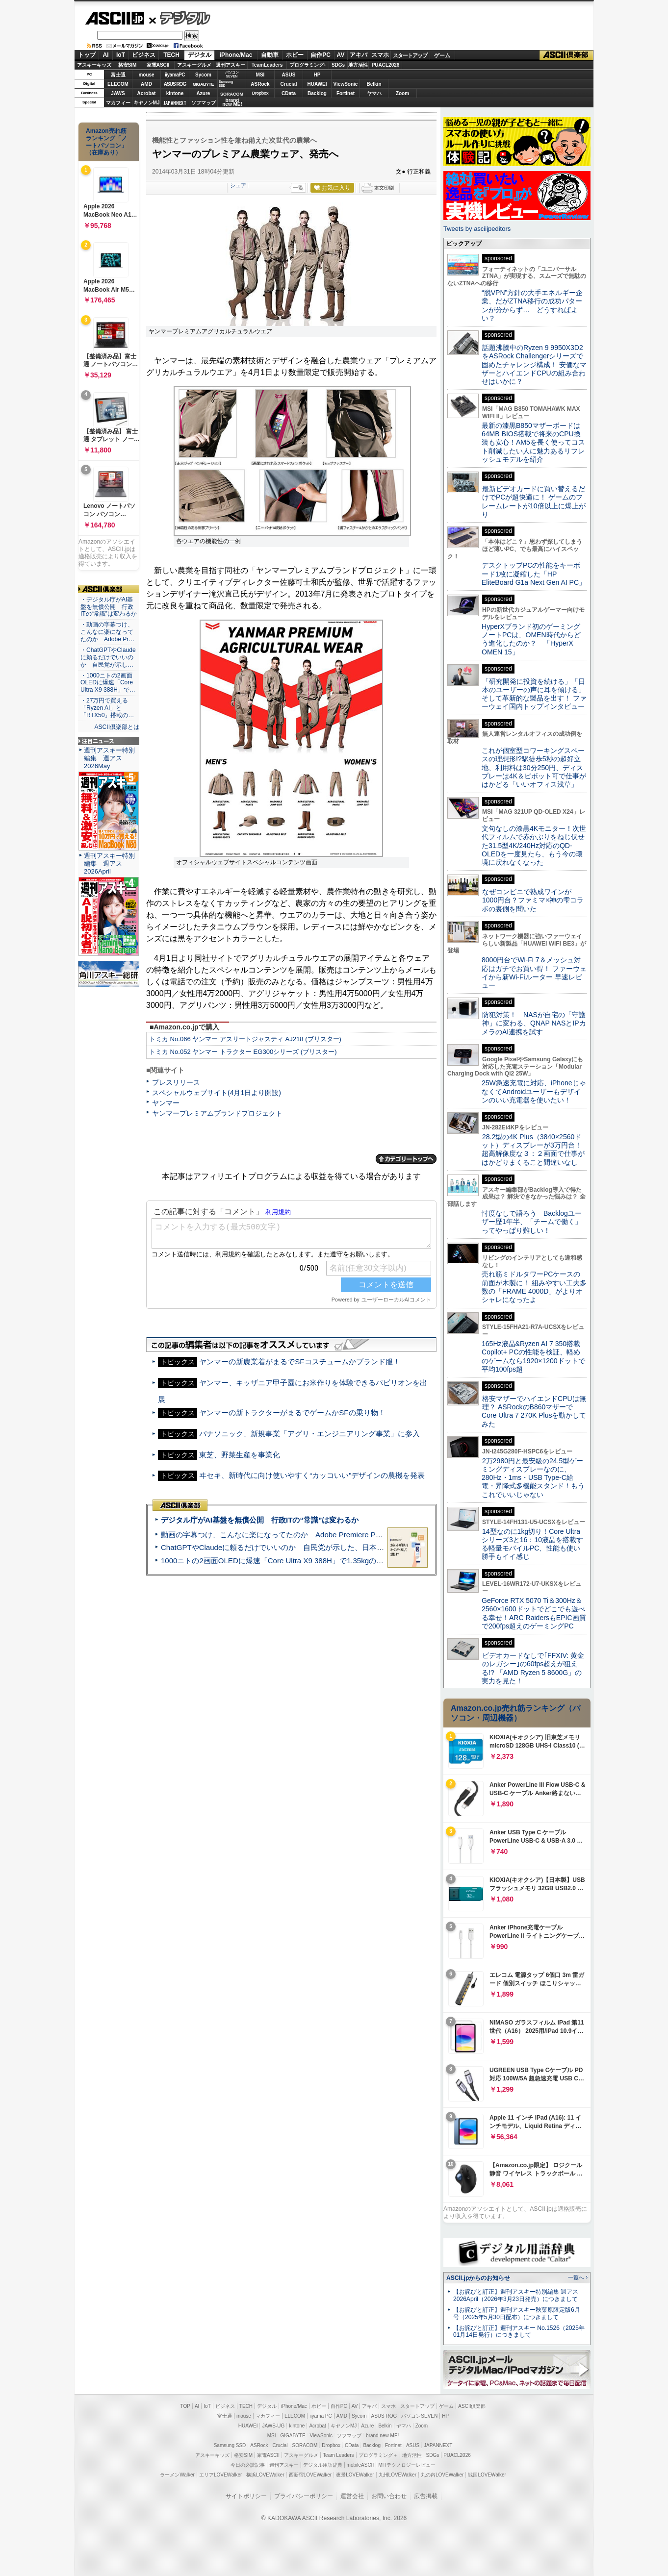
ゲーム (442, 55)
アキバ (358, 54)
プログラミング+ (308, 65)
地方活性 (358, 65)
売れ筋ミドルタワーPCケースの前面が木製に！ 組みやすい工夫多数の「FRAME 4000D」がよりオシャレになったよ (534, 1286)
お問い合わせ (389, 2496)
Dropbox (260, 93)
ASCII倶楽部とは (116, 727)
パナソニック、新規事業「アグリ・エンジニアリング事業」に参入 (309, 1433)
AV (341, 54)
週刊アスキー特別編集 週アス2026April (109, 863)
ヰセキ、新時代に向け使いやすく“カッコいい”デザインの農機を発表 (312, 1475)
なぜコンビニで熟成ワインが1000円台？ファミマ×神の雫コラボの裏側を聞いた (533, 900)
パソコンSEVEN (232, 74)
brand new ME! (382, 2435)
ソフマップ (203, 102)
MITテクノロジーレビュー (407, 2465)
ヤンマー (166, 1103)
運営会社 (352, 2496)
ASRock (260, 84)
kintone (175, 93)
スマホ (380, 54)
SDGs (338, 65)
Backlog (317, 93)
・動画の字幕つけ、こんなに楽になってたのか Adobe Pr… (107, 632)
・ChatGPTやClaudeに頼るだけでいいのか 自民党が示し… (108, 657)
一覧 (298, 188)
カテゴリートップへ (406, 1159)
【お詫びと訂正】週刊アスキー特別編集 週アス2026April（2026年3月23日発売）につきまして (515, 2295)
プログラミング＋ (378, 2455)
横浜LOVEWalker (265, 2474)
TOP (185, 2406)
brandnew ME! (232, 103)
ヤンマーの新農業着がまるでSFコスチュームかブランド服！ (299, 1361)
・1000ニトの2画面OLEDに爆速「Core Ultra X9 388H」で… (107, 683)
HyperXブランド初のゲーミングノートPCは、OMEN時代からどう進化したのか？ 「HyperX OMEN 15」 (531, 639)
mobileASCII (360, 2465)
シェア (238, 185)
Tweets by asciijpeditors (477, 228)
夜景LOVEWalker (355, 2474)
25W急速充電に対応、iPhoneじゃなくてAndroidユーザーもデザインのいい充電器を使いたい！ (534, 1091)
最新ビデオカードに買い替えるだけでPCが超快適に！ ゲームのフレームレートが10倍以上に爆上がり (534, 501)
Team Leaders (338, 2455)
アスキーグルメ (194, 65)
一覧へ (576, 2277)
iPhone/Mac (236, 54)
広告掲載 (425, 2496)
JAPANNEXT (174, 102)
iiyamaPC (175, 74)
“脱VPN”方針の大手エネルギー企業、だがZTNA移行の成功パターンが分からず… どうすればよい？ (532, 305)
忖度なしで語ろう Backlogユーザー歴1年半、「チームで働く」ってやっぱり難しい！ (532, 1221)
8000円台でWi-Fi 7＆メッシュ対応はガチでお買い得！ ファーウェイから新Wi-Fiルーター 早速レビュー (534, 972)
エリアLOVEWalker (220, 2474)
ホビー (295, 54)
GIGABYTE (203, 84)
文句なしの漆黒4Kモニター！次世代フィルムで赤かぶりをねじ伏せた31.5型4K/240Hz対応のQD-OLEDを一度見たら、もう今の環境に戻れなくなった (534, 845)
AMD (146, 84)
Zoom (402, 93)
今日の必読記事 (248, 2465)
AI (106, 54)
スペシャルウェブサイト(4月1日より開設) (216, 1093)
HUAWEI (317, 84)
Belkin (373, 84)
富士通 (118, 74)
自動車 (270, 54)
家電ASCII (158, 65)
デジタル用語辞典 (322, 2465)
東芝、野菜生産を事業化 (239, 1455)
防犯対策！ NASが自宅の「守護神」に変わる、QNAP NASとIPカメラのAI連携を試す (534, 1023)
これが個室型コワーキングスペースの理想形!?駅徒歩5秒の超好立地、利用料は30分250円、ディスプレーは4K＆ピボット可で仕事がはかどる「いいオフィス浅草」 (534, 767)
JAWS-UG (273, 2425)
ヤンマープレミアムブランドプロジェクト (217, 1113)
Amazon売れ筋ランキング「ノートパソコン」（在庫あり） (106, 141)
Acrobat (146, 93)
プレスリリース (176, 1082)
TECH (171, 54)
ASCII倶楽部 (566, 55)
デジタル (179, 17)
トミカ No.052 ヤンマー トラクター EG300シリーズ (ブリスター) (243, 1051)
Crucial (289, 84)
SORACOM (305, 2445)
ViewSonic (346, 84)
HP (317, 74)
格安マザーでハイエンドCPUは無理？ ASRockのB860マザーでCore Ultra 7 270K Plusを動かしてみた (534, 1411)
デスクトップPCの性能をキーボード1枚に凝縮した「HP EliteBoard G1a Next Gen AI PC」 (534, 573)
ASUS (289, 74)
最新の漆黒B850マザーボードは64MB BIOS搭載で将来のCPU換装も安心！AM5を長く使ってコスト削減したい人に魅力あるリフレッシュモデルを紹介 (533, 442)
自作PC (320, 54)
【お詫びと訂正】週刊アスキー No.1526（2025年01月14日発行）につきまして (519, 2332)
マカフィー (118, 102)
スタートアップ (410, 55)
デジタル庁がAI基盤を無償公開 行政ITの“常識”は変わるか (260, 1520)
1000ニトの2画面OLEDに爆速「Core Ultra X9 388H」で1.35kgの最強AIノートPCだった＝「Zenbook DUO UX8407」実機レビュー (377, 1560)
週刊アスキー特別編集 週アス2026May (109, 758)
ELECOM (117, 84)
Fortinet (345, 93)
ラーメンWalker (177, 2474)
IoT (120, 54)
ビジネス (143, 54)
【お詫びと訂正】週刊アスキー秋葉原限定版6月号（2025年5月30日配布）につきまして (516, 2313)
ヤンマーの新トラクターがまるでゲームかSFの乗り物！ (292, 1412)
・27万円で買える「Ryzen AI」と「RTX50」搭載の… (107, 708)
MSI (260, 74)
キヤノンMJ (146, 102)
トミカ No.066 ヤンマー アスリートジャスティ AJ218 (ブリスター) (245, 1039)
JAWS (118, 93)
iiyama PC (320, 2416)
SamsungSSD (226, 83)
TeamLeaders (267, 65)
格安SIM (127, 65)
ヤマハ (374, 93)
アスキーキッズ (94, 65)
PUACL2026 (386, 65)
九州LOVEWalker (397, 2474)
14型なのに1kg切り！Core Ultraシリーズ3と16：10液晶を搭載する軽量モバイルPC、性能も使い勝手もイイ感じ (532, 1544)
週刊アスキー (230, 65)
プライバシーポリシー (303, 2496)
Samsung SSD (230, 2445)
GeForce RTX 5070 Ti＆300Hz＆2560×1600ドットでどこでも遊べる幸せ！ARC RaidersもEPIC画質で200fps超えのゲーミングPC (534, 1613)
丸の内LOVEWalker (442, 2474)
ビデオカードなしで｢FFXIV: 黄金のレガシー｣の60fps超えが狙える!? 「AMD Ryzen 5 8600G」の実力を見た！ (533, 1668)
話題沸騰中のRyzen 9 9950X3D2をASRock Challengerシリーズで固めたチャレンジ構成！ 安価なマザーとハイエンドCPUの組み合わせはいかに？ (534, 364)
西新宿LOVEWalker (310, 2474)
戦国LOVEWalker (487, 2474)
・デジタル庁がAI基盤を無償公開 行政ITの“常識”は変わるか (108, 607)
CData (289, 93)
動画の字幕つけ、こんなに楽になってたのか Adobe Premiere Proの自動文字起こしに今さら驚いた (326, 1534)
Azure (203, 93)
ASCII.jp (114, 18)
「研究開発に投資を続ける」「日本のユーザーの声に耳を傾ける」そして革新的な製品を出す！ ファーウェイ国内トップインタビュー (534, 694)
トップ (87, 54)
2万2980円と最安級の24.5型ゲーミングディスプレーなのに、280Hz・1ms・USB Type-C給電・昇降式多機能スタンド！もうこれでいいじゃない (533, 1478)
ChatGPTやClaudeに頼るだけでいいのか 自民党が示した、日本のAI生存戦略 (291, 1547)
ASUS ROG (175, 84)
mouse (146, 74)
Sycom (203, 74)
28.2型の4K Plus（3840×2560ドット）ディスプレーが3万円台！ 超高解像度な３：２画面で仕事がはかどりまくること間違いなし (533, 1149)
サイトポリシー (246, 2496)
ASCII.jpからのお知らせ (478, 2278)
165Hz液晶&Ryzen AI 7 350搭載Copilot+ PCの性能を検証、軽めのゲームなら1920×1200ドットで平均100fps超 (533, 1356)
